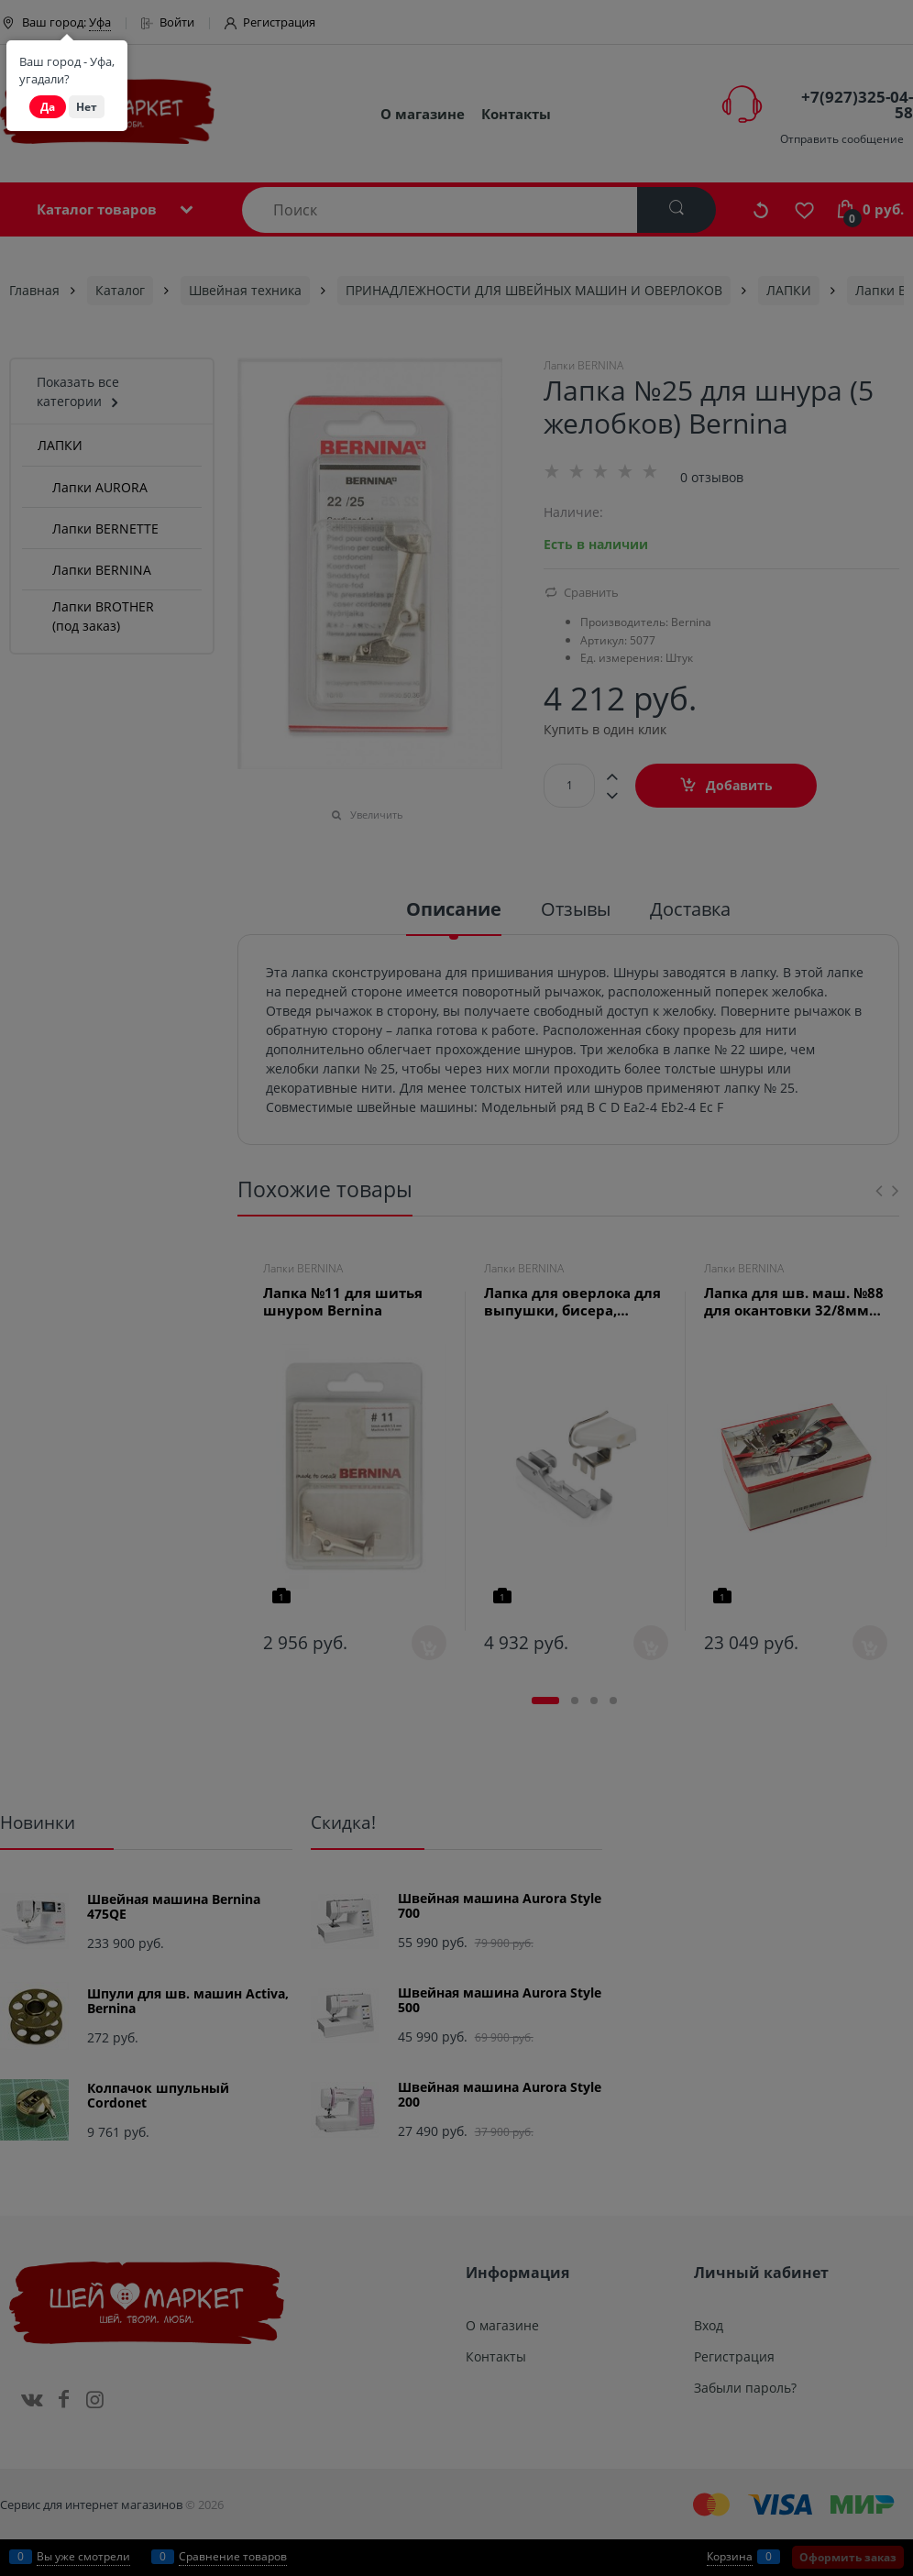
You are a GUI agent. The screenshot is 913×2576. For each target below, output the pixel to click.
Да (47, 107)
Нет (86, 107)
